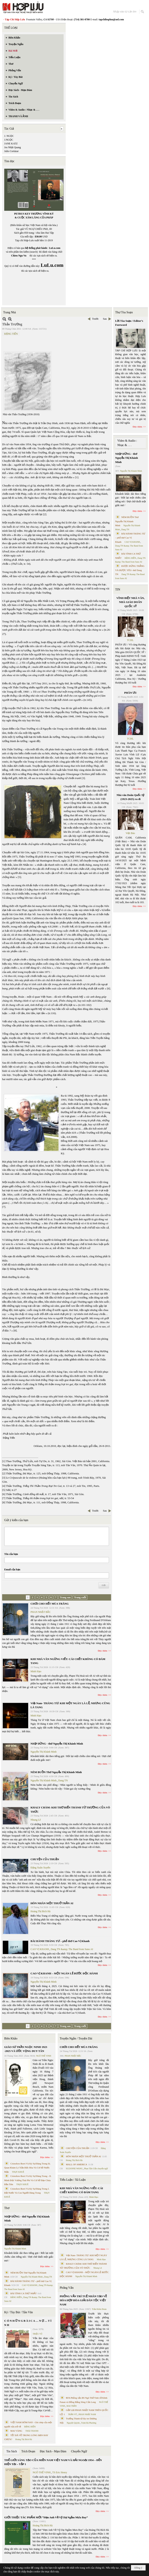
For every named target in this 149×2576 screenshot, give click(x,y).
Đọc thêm (102, 1650)
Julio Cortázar (11, 151)
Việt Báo (130, 833)
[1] (76, 477)
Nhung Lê (36, 1819)
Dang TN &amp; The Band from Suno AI (72, 1949)
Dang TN (63, 1780)
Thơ (7, 2208)
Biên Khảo (10, 2038)
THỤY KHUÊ (18, 2172)
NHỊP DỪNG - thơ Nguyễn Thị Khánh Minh (57, 1743)
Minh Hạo (36, 1671)
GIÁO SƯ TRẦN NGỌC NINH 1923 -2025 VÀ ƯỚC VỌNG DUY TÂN (25, 2049)
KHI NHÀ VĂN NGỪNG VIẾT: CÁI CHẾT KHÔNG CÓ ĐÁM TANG (81, 2190)
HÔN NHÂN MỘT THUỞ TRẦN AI (52, 1903)
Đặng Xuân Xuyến (40, 1867)
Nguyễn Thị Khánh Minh (44, 1751)
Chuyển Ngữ (79, 2451)
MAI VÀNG (16, 2430)
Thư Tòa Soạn (124, 312)
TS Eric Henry (59, 2472)
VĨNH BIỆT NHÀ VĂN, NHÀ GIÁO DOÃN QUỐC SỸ (130, 602)
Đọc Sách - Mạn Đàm (53, 2451)
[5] (19, 877)
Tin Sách (11, 2451)
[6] (108, 988)
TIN (117, 589)
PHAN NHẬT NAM (87, 2414)
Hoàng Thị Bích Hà (40, 1911)
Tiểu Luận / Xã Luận (73, 2179)
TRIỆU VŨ (37, 2334)
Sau (105, 318)
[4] (84, 844)
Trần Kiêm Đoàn (99, 2309)
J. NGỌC (9, 135)
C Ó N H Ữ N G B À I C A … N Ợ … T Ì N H (28, 2323)
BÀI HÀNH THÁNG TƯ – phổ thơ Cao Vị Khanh (60, 1941)
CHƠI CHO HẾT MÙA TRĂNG (50, 1603)
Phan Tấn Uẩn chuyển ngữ (96, 2168)
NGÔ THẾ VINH (43, 2056)
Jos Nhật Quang (12, 147)
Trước (95, 318)
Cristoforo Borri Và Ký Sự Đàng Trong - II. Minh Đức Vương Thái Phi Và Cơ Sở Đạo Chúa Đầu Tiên (28, 2180)
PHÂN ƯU (130, 692)
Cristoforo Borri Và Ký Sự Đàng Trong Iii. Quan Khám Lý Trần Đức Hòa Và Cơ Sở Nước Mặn (27, 2167)
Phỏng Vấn (67, 2287)
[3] (83, 778)
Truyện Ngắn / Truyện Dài (76, 2038)
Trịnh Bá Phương (88, 2423)
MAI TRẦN (72, 2406)
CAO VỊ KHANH (40, 1949)
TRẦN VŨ (72, 2414)
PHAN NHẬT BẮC (41, 1612)
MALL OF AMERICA (76, 2164)
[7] (3, 1206)
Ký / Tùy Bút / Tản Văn (18, 2312)
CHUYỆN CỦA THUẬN (45, 1859)
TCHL (130, 640)
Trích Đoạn (28, 2451)
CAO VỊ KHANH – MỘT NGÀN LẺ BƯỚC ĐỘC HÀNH (64, 1973)
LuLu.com (54, 248)
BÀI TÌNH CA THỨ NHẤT (23, 2293)
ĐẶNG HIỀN (16, 2297)
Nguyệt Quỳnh (73, 2423)
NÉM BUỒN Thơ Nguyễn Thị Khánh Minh (56, 1772)
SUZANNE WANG (74, 2168)
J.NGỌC (8, 139)
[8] (15, 1330)
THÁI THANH (31, 2431)
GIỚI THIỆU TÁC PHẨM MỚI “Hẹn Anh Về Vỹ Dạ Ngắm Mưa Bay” (46, 2517)
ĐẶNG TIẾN (11, 333)
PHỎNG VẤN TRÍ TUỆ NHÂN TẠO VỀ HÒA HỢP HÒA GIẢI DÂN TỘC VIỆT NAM (83, 2300)
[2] (44, 514)
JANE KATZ (11, 143)
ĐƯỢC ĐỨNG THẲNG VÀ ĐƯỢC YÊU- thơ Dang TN (130, 570)
